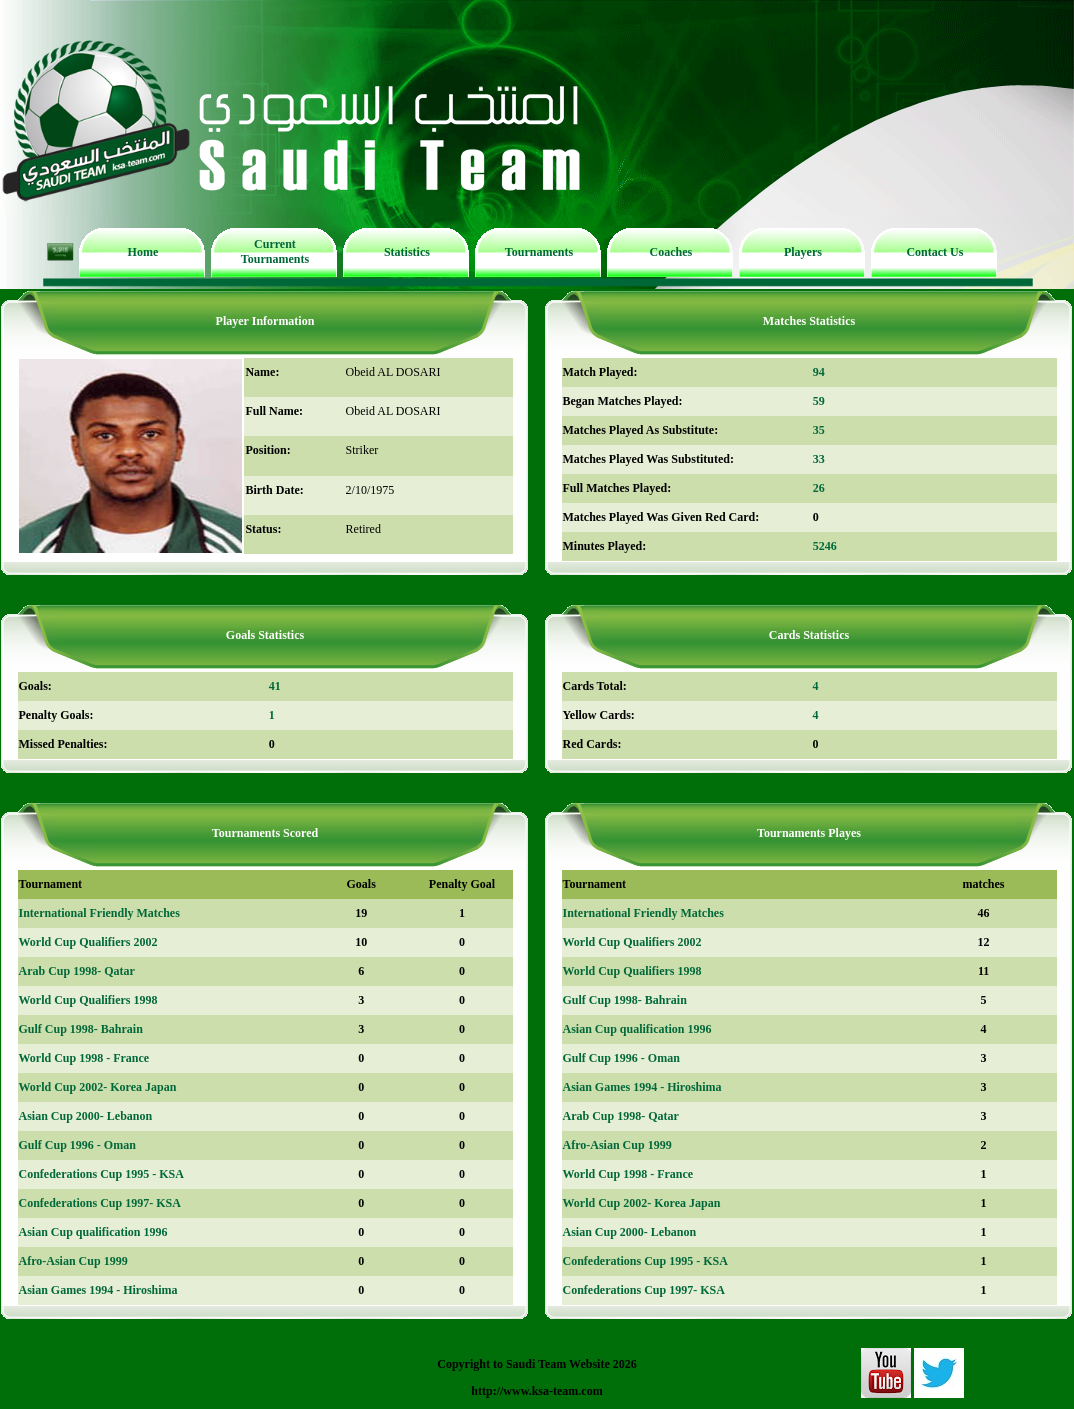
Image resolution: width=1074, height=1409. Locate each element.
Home (143, 252)
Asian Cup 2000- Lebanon (86, 1116)
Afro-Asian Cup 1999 (73, 1261)
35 (819, 430)
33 (819, 459)
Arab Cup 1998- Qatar (77, 971)
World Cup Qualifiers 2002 (88, 942)
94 (819, 372)
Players (803, 252)
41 (275, 686)
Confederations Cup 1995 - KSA (101, 1174)
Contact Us (934, 252)
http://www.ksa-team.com (536, 1391)
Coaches (671, 252)
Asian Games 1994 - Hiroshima (98, 1290)
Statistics (407, 252)
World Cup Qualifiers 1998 (88, 1000)
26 (819, 488)
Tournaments (539, 252)
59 (819, 401)
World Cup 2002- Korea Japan (98, 1087)
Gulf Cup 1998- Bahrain (81, 1029)
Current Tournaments (275, 251)
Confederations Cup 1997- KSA (100, 1203)
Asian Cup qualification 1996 (93, 1232)
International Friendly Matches (99, 913)
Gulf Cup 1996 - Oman (77, 1145)
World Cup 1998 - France (84, 1058)
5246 (825, 546)
